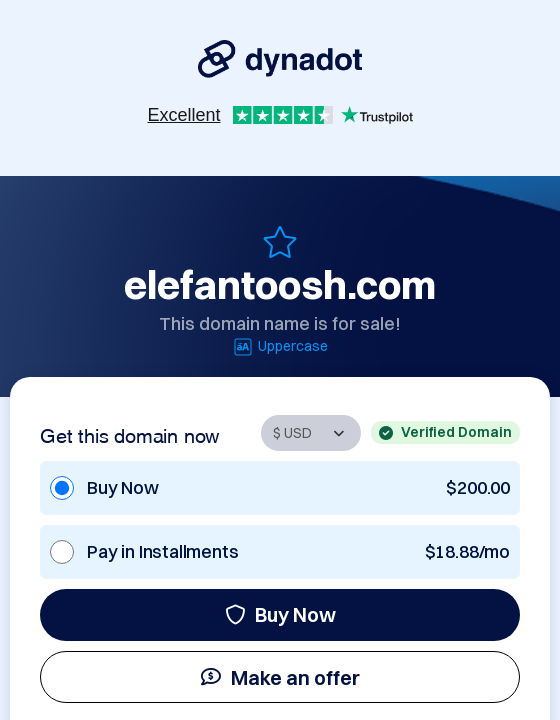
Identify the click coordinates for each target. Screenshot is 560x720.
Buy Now (280, 614)
